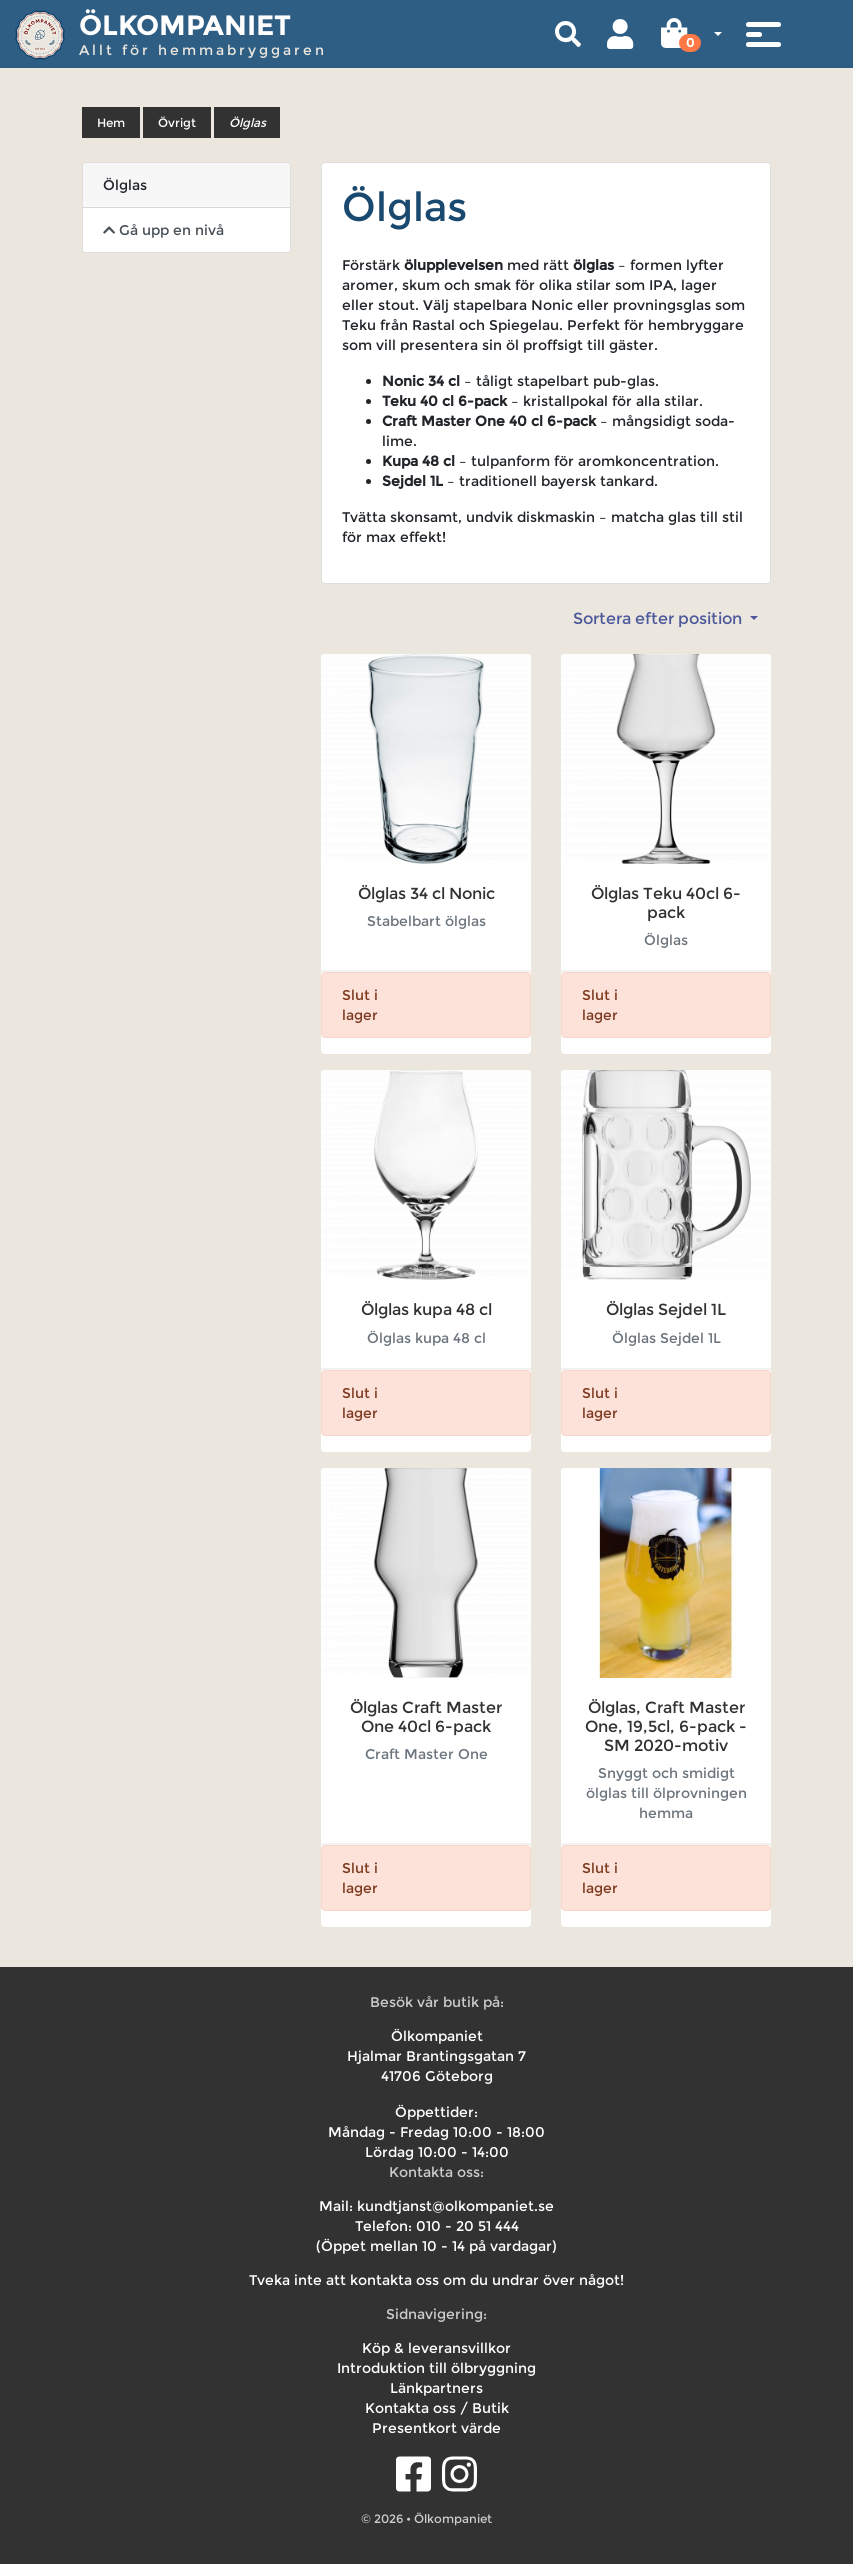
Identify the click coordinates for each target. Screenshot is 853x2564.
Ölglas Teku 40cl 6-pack (666, 903)
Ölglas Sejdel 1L (666, 1309)
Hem (111, 122)
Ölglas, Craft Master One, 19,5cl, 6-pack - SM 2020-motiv (666, 1726)
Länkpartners (436, 2388)
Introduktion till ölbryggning (436, 2368)
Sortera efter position (659, 618)
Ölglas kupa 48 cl (426, 1309)
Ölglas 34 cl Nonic (426, 893)
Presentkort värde (436, 2428)
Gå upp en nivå (163, 230)
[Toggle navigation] (763, 34)
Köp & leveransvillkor (436, 2348)
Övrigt (177, 122)
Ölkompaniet (185, 25)
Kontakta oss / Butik (437, 2408)
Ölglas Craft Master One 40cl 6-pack (426, 1717)
